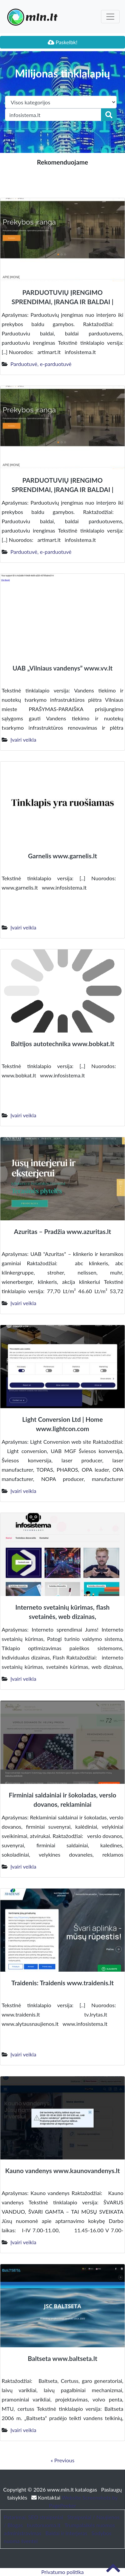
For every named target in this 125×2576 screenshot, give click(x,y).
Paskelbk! (63, 42)
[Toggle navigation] (110, 16)
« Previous (62, 2460)
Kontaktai (46, 2497)
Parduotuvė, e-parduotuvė (40, 364)
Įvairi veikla (23, 739)
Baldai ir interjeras (66, 2533)
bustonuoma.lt (44, 2525)
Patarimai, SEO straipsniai (33, 2517)
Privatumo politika (62, 2572)
